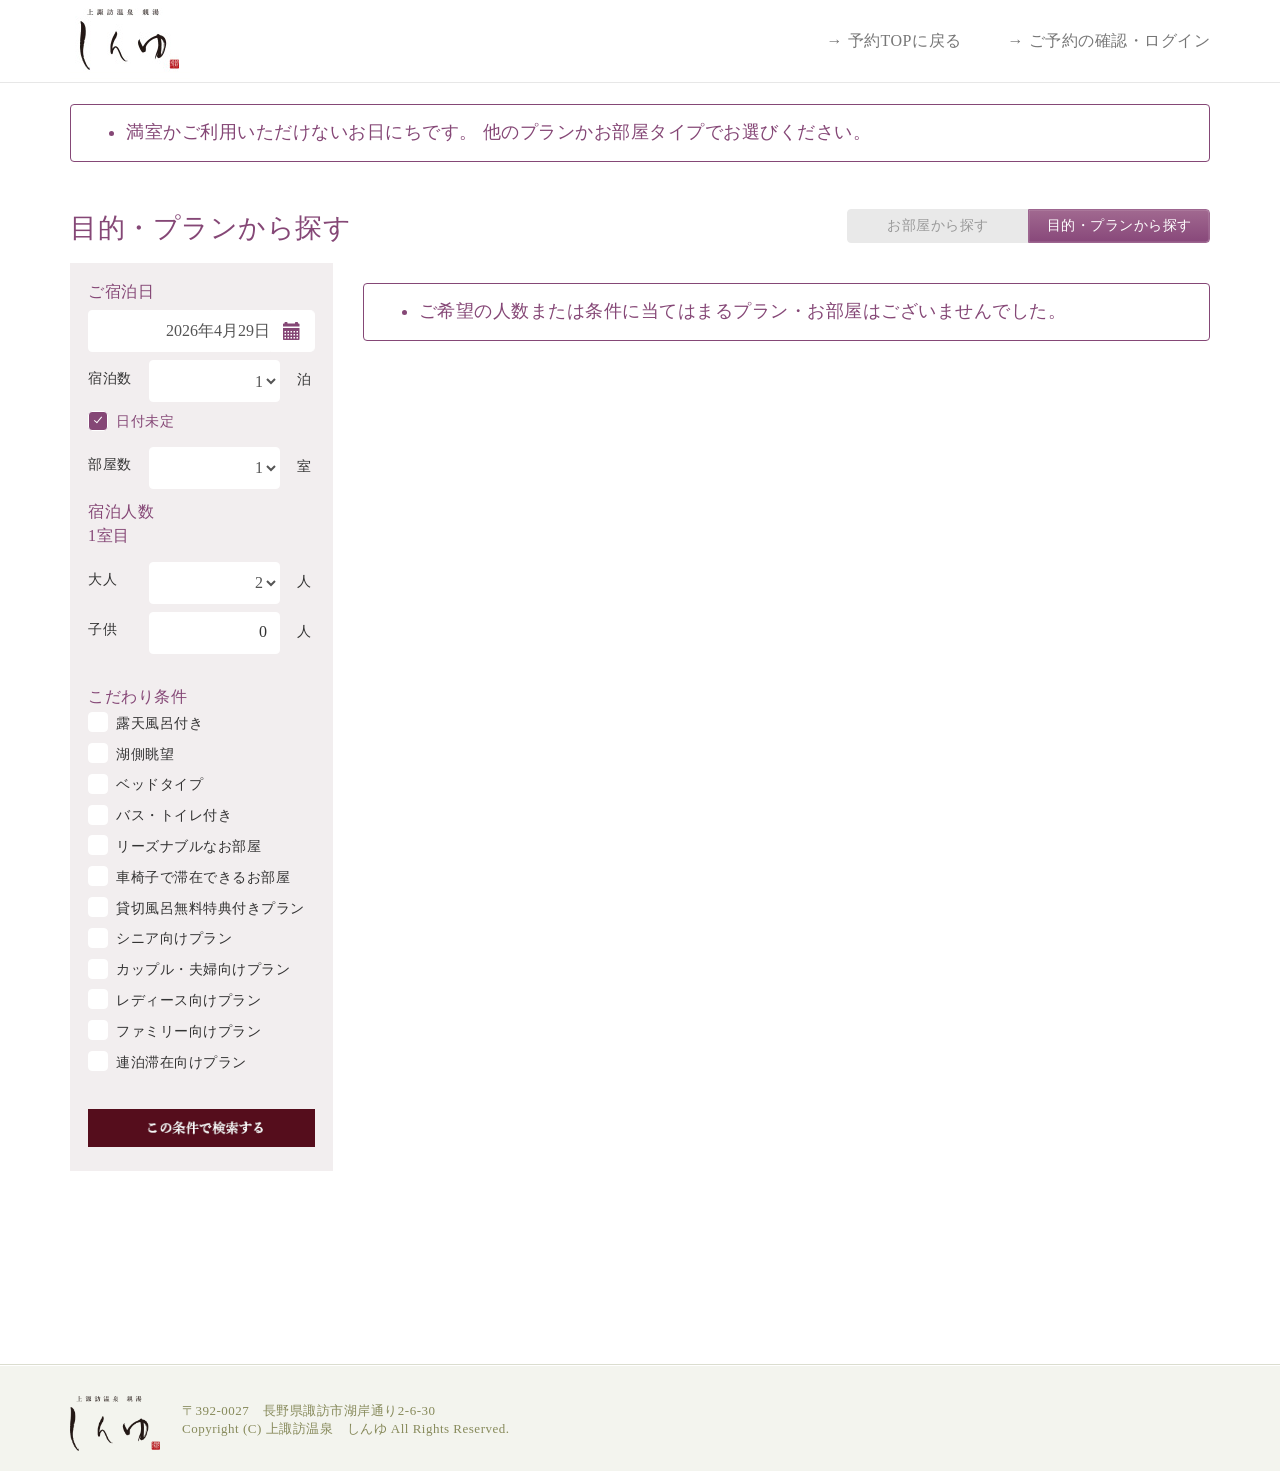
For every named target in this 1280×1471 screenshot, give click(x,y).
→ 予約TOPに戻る (894, 40)
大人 (102, 579)
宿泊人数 (121, 510)
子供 (102, 629)
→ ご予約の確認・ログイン (1109, 40)
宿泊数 (110, 378)
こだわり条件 (137, 695)
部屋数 (110, 464)
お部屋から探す (938, 225)
